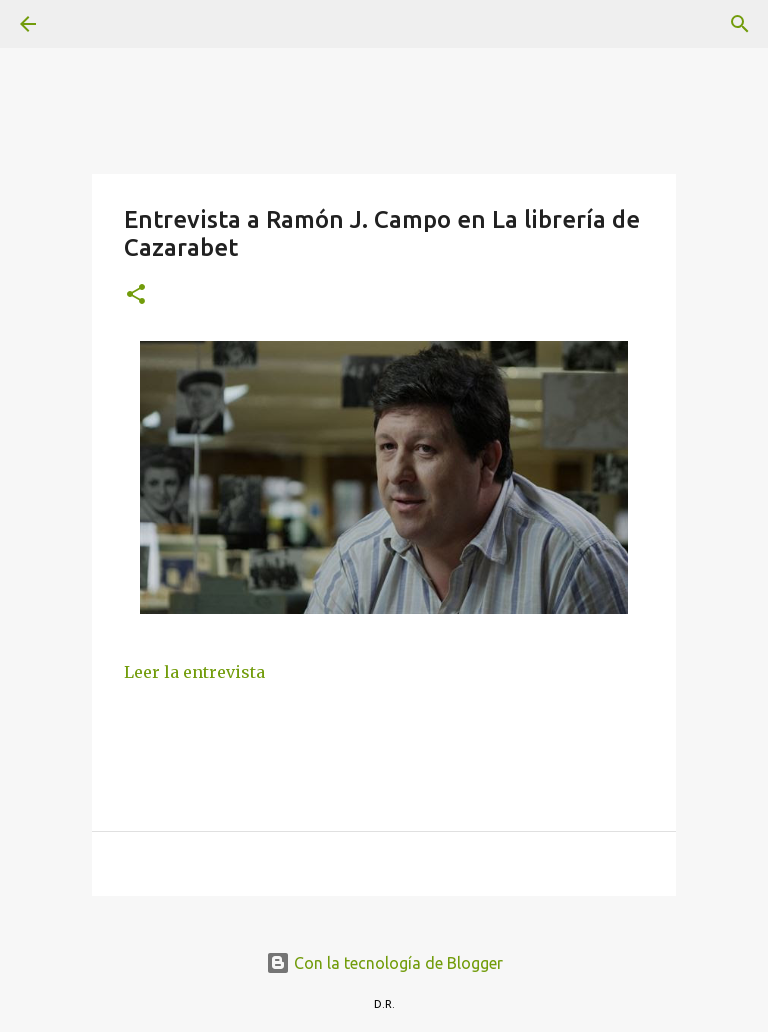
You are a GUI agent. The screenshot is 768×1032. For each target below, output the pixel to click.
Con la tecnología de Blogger (384, 963)
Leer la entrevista (194, 672)
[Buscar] (84, 24)
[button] (136, 295)
